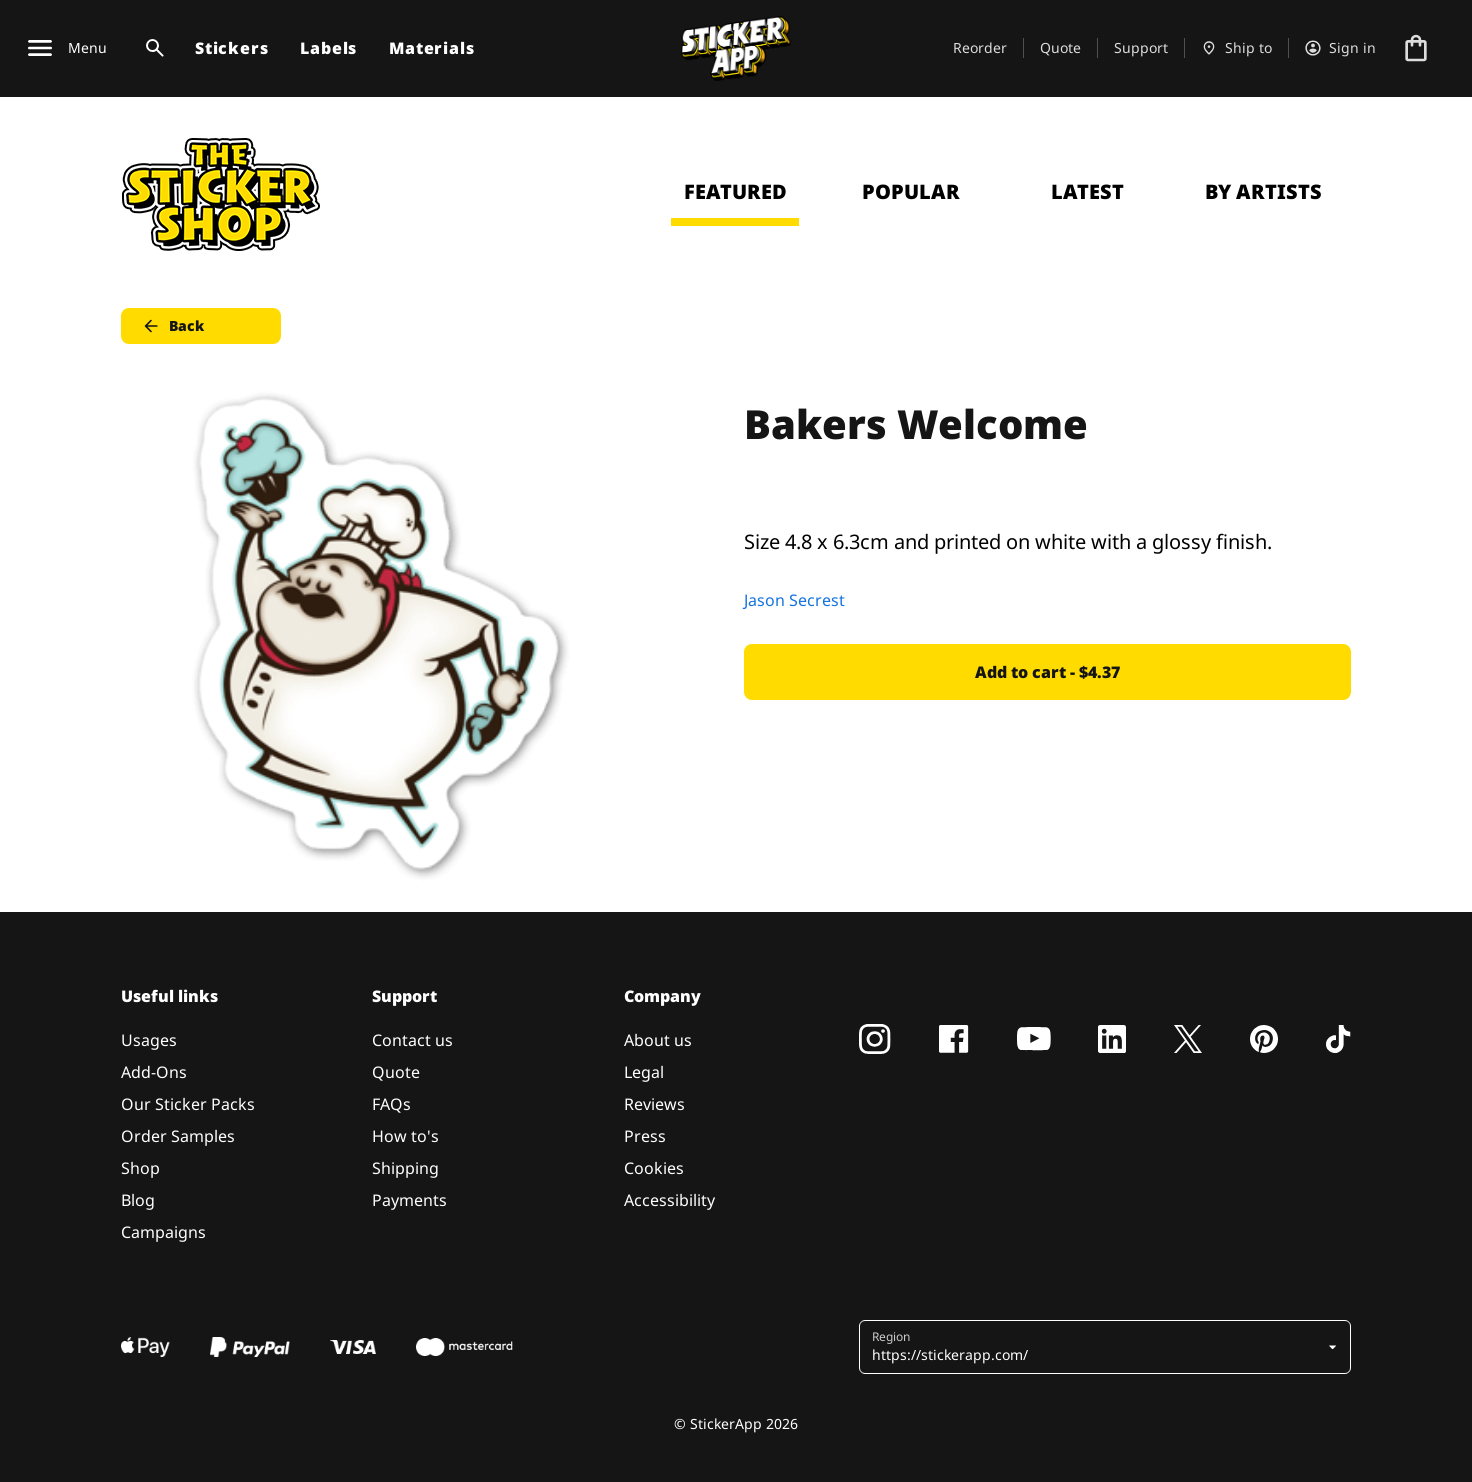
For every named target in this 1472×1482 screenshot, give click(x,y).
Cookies (654, 1168)
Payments (409, 1200)
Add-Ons (154, 1072)
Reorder (980, 47)
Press (645, 1136)
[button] (1097, 1347)
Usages (149, 1040)
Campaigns (163, 1232)
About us (658, 1040)
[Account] (1340, 48)
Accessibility (669, 1200)
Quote (1060, 47)
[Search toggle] (151, 48)
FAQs (391, 1104)
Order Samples (178, 1136)
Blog (138, 1200)
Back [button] (172, 326)
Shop (140, 1168)
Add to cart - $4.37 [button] (1047, 672)
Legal (644, 1072)
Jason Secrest (794, 600)
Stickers (231, 48)
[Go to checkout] (1416, 48)
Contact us (412, 1040)
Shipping (405, 1168)
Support (1141, 47)
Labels (328, 48)
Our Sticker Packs (188, 1104)
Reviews (654, 1104)
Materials (431, 48)
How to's (405, 1136)
